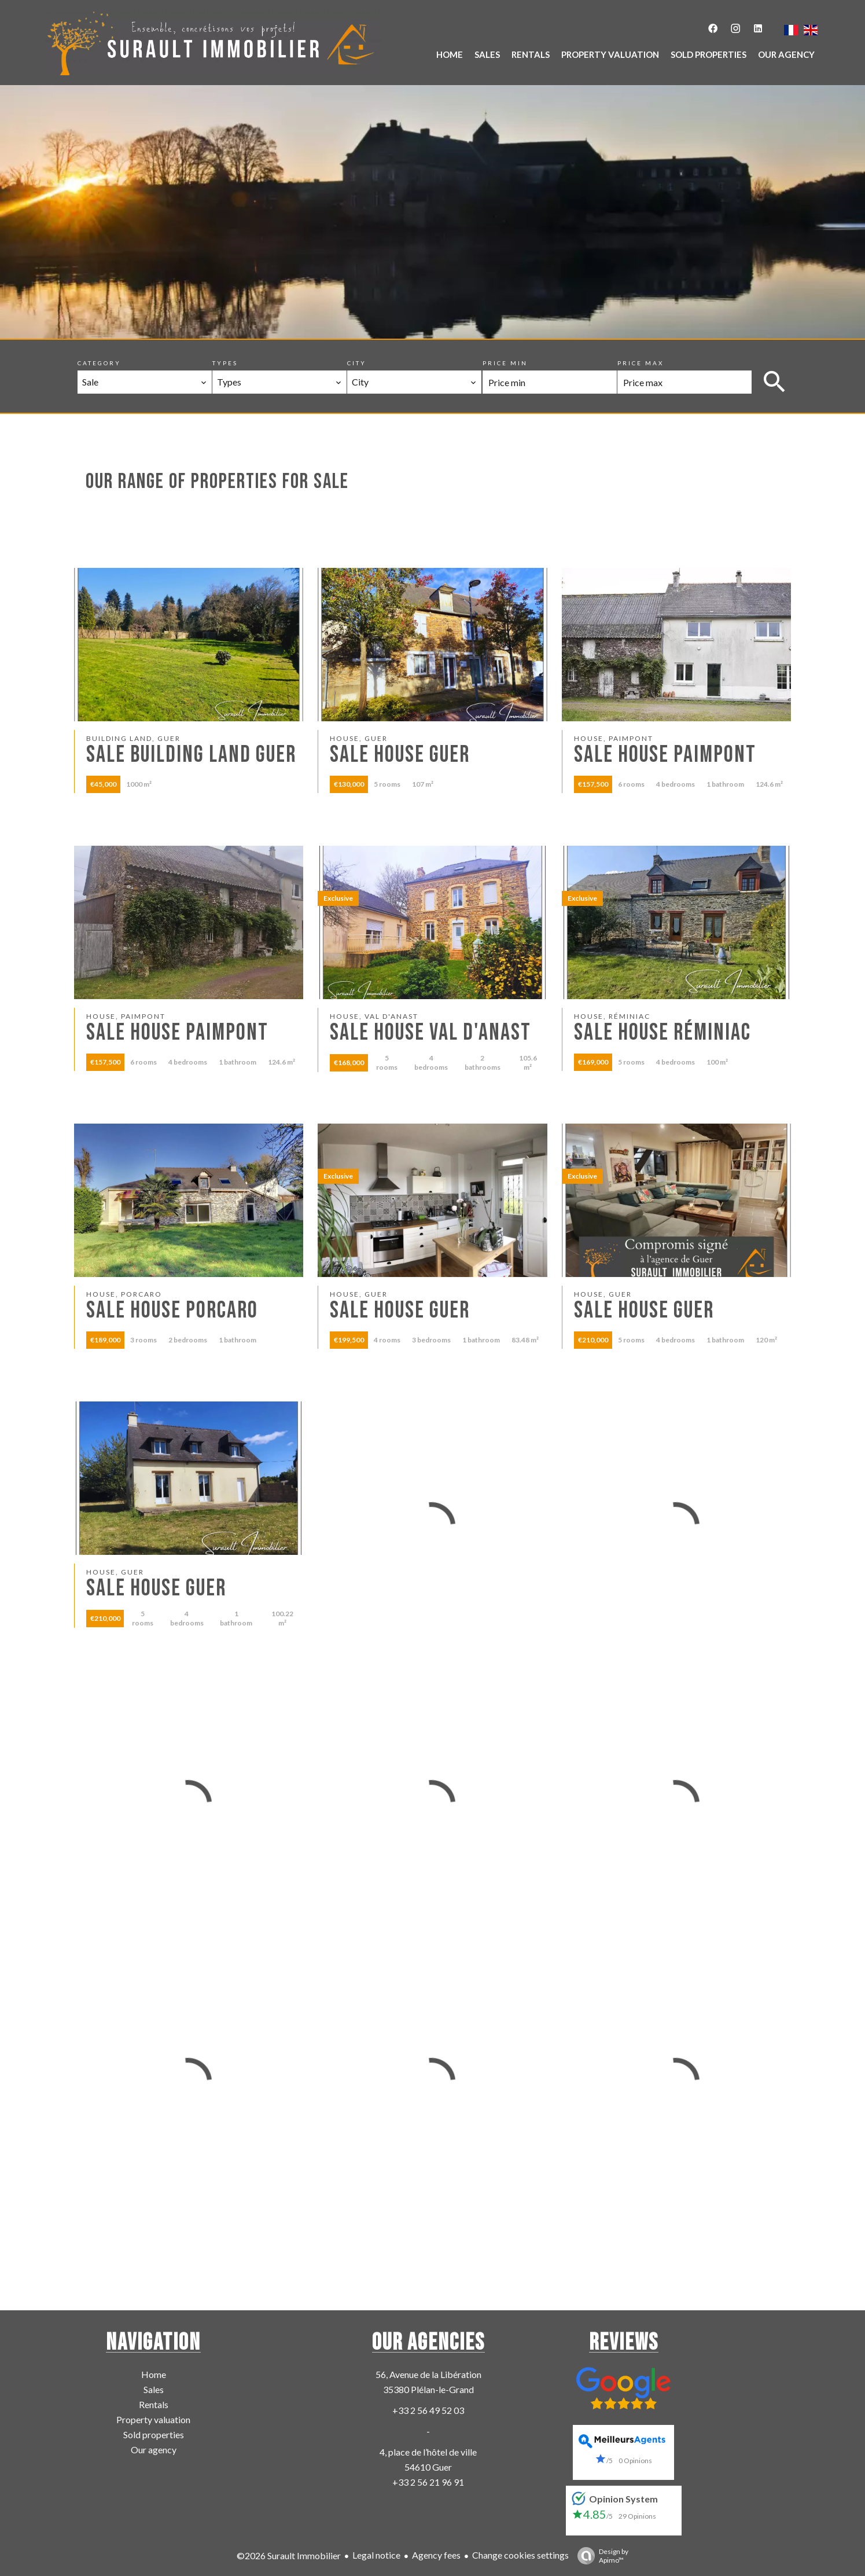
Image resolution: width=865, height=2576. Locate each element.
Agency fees (436, 2554)
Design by (600, 2555)
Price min (505, 362)
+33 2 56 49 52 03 (428, 2410)
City (356, 362)
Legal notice (376, 2554)
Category (99, 362)
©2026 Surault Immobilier (289, 2555)
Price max (640, 362)
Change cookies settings (520, 2554)
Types (225, 362)
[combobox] (145, 382)
